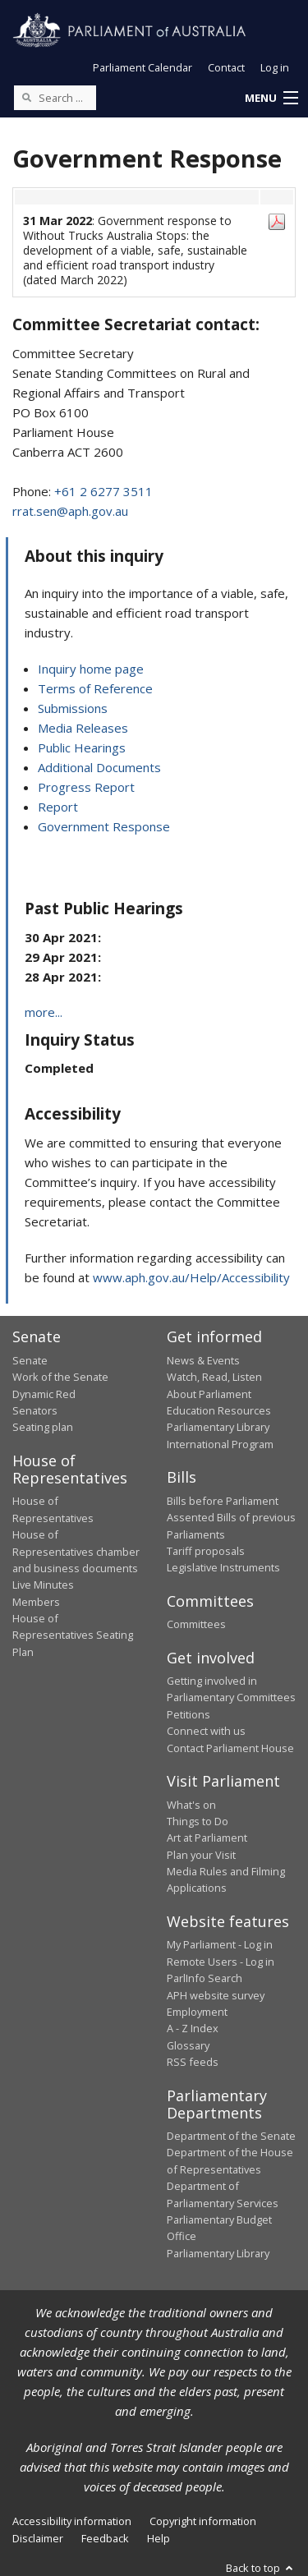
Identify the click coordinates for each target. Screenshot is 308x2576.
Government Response (104, 826)
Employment (197, 2011)
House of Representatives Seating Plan (72, 1635)
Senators (34, 1410)
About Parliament (209, 1394)
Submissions (73, 708)
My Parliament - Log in (220, 1944)
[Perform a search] (26, 97)
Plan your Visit (201, 1854)
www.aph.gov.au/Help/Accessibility (191, 1277)
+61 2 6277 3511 (103, 491)
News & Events (203, 1360)
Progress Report (86, 787)
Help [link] (158, 2538)
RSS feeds (192, 2061)
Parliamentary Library (218, 1426)
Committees (196, 1624)
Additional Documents (99, 767)
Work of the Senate (60, 1376)
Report (58, 806)
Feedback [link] (105, 2538)
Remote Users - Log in (220, 1961)
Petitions (188, 1714)
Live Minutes (43, 1584)
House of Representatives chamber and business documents (76, 1551)
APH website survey (215, 1995)
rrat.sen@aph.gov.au (70, 511)
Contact (226, 67)
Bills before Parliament (222, 1500)
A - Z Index (192, 2028)
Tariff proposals (206, 1550)
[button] (271, 99)
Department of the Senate (231, 2135)
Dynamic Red (44, 1394)
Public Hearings (82, 747)
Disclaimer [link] (37, 2538)
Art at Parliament (207, 1837)
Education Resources (219, 1410)
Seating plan (42, 1426)
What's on (191, 1804)
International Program (220, 1444)
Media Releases (83, 728)
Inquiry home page (91, 668)
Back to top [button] (261, 2567)
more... (43, 1012)
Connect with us (206, 1730)
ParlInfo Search (204, 1978)
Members (36, 1601)
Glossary (188, 2045)
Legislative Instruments (223, 1567)
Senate (30, 1360)
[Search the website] (55, 97)
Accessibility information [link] (71, 2521)
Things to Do (197, 1821)
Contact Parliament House (230, 1748)
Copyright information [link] (202, 2521)
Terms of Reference (95, 688)
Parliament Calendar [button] (142, 67)
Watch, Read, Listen (214, 1376)
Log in (274, 67)
